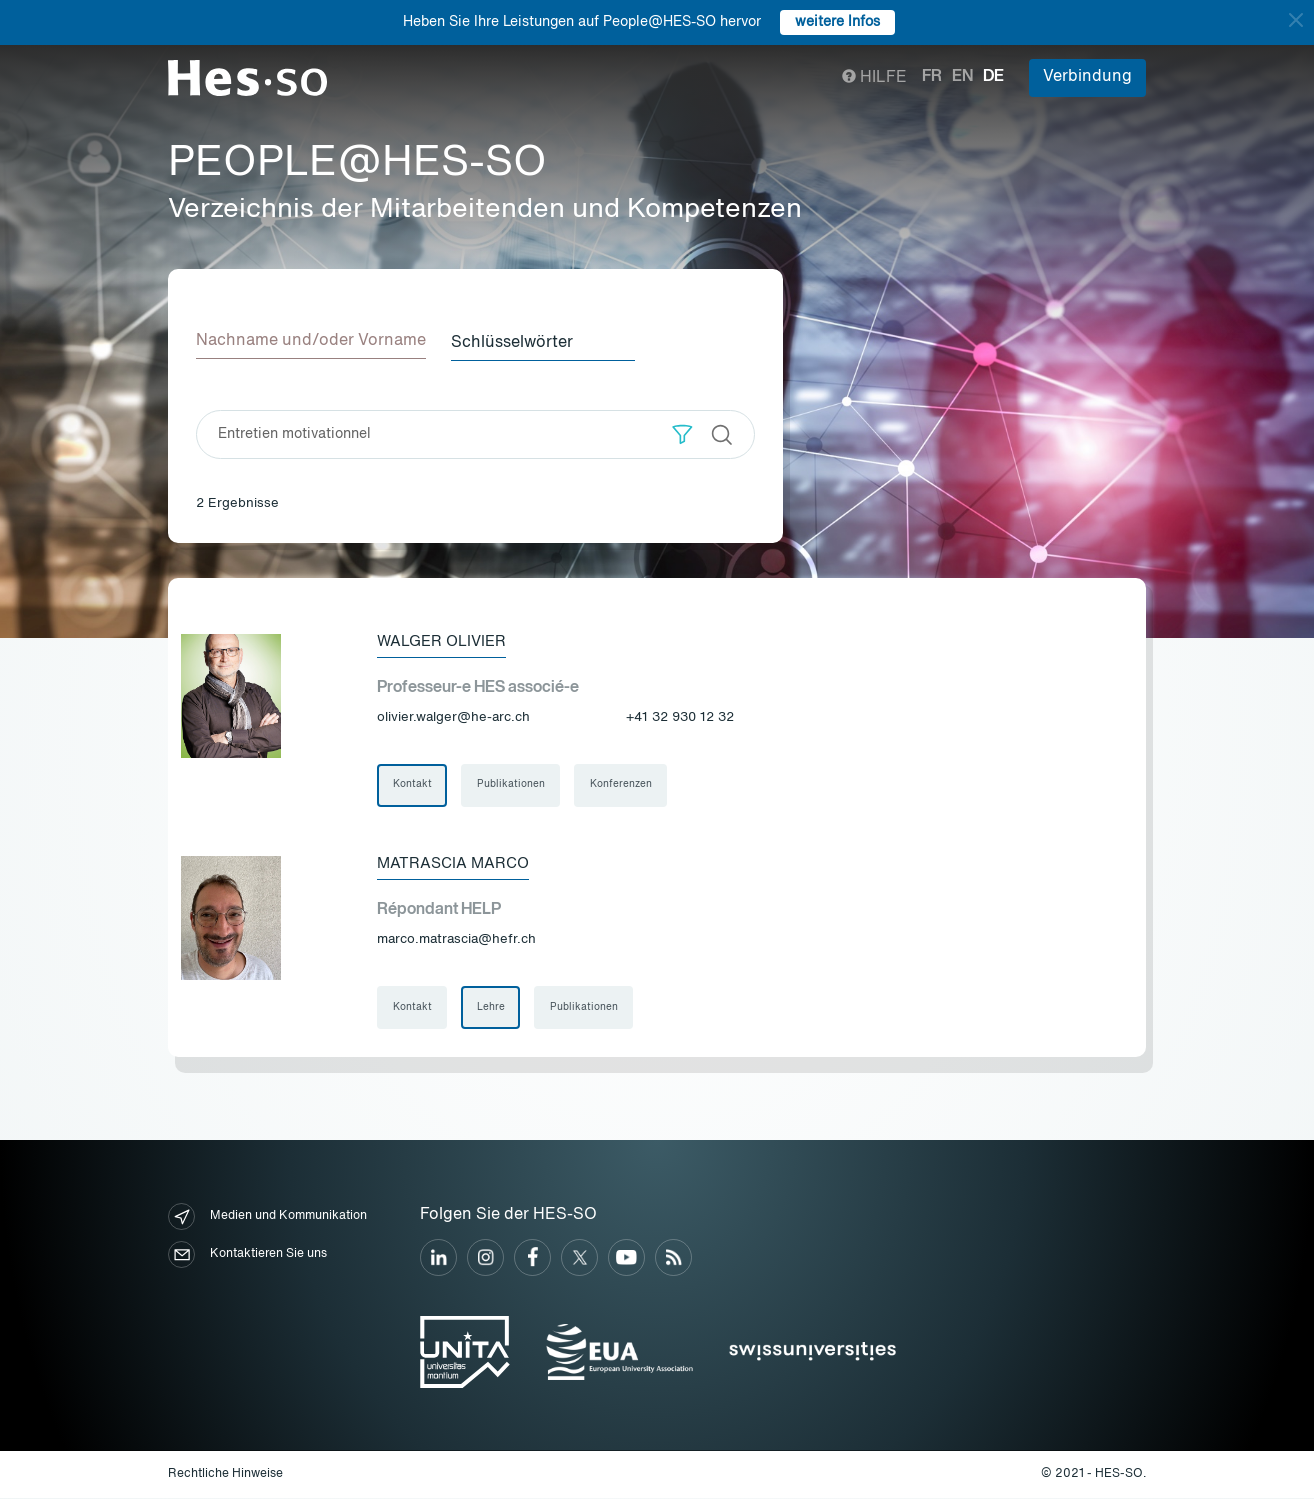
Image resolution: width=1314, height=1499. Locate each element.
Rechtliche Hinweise (225, 1475)
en (962, 77)
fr (932, 77)
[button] (682, 432)
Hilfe (874, 78)
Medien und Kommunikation (267, 1218)
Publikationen (512, 785)
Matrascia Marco (456, 864)
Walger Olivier (445, 640)
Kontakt (412, 785)
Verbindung (1087, 77)
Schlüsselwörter (519, 341)
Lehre (492, 1009)
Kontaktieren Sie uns (247, 1256)
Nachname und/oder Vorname (311, 341)
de (993, 77)
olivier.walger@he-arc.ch (453, 716)
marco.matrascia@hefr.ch (456, 940)
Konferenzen (623, 785)
